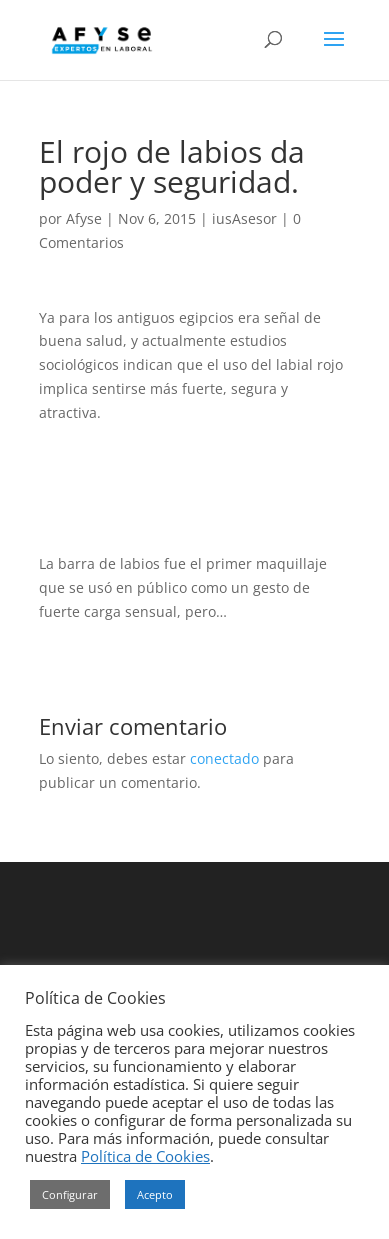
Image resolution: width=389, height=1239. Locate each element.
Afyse (84, 218)
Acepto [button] (155, 1194)
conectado (224, 758)
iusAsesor (244, 218)
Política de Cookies (145, 1156)
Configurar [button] (70, 1194)
